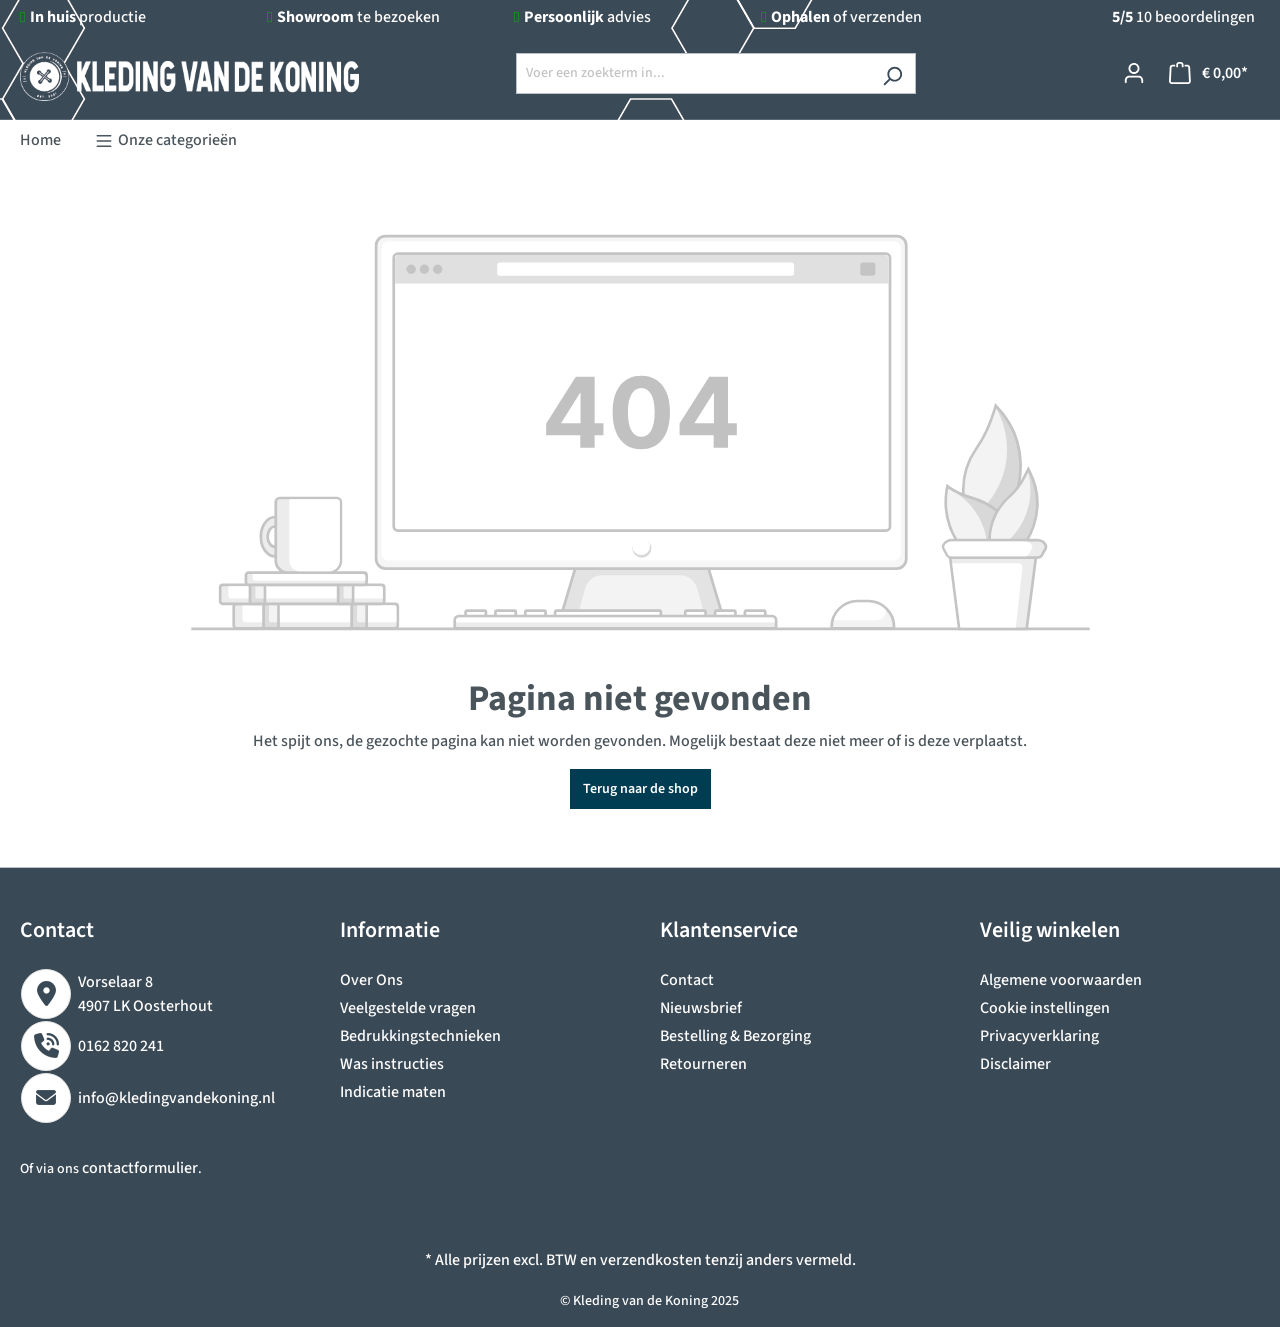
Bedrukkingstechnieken (420, 1036)
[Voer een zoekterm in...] (693, 73)
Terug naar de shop (640, 789)
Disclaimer (1015, 1064)
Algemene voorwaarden (1061, 980)
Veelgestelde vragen (408, 1008)
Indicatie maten (393, 1092)
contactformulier (140, 1168)
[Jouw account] (1134, 73)
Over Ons (371, 980)
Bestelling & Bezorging (735, 1036)
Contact (687, 980)
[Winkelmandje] (1208, 73)
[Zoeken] (892, 73)
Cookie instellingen (1045, 1008)
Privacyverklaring (1039, 1036)
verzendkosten (651, 1260)
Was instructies (392, 1064)
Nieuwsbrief (701, 1008)
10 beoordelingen (1183, 17)
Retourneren (703, 1064)
